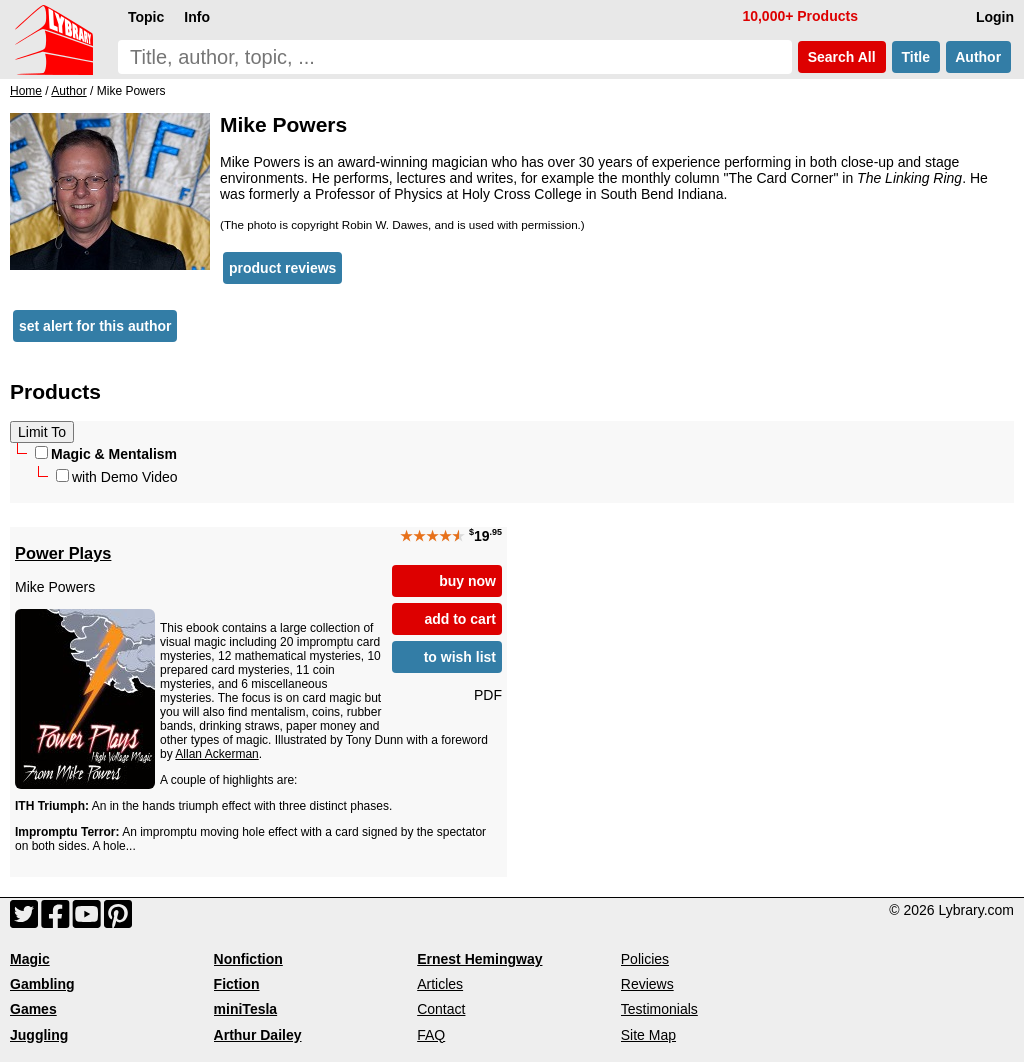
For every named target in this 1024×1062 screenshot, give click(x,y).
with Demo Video (117, 477)
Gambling (42, 984)
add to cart (460, 619)
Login (995, 17)
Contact (441, 1009)
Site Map (648, 1035)
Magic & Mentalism (106, 454)
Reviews (647, 984)
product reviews (282, 268)
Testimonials (659, 1009)
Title (916, 57)
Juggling (39, 1035)
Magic (30, 959)
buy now (467, 581)
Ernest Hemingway (479, 959)
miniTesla (246, 1009)
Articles (440, 984)
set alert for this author (95, 326)
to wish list (460, 657)
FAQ (431, 1035)
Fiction (237, 984)
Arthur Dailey (258, 1035)
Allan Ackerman (216, 754)
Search (842, 57)
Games (33, 1009)
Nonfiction (248, 959)
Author (978, 57)
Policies (645, 959)
